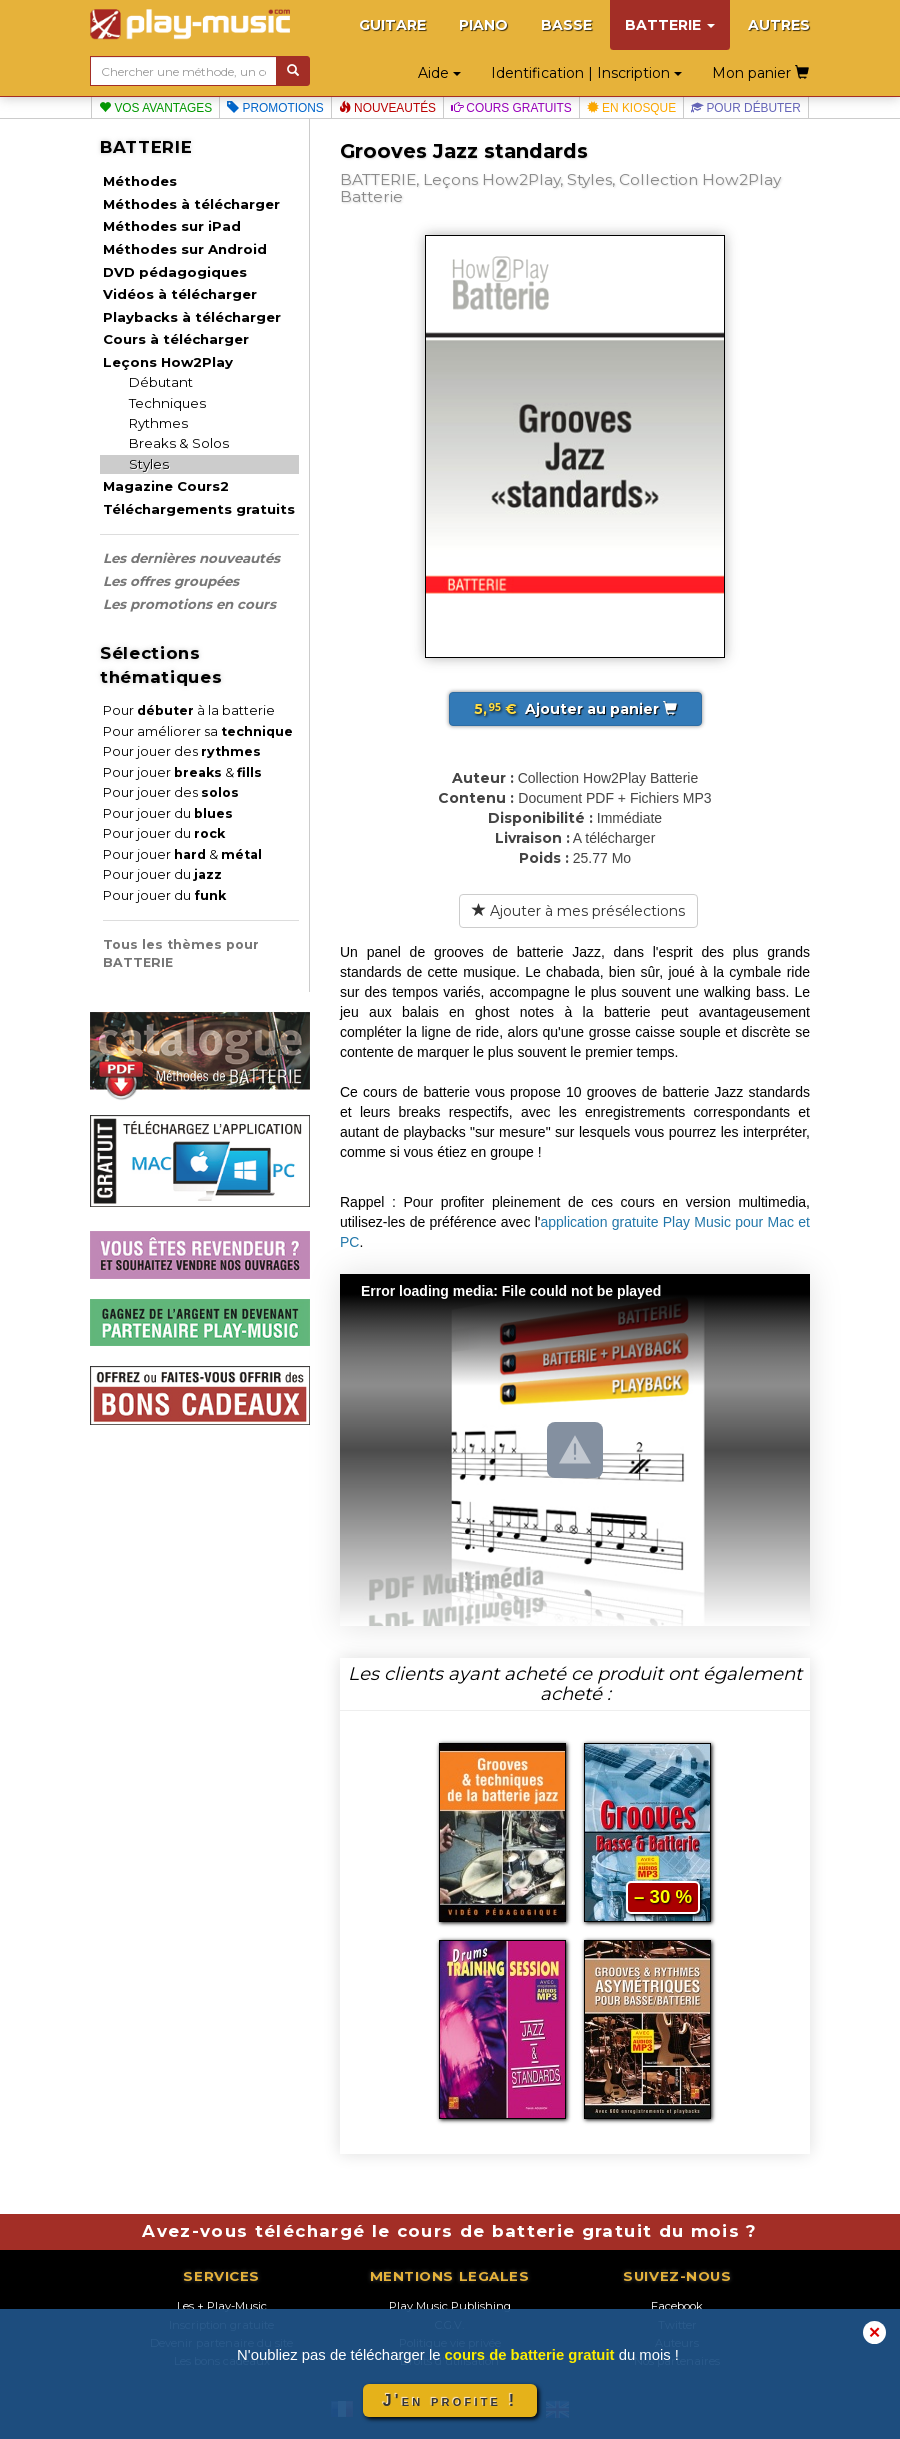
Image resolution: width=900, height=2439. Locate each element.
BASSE (566, 25)
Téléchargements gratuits (199, 509)
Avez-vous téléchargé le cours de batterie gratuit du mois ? (449, 2231)
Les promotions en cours (189, 604)
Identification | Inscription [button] (586, 73)
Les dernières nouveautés (191, 558)
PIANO (483, 25)
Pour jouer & (182, 772)
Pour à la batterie (189, 710)
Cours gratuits (511, 108)
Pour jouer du (168, 813)
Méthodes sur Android (185, 249)
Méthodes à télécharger (191, 204)
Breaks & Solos (179, 443)
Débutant (161, 382)
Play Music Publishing (450, 2306)
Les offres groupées (171, 581)
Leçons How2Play (168, 362)
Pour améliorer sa (198, 731)
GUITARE (392, 25)
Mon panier (760, 73)
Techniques (167, 403)
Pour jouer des (182, 751)
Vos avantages (155, 108)
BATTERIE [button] (670, 25)
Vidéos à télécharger (180, 294)
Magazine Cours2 (166, 486)
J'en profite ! (450, 2400)
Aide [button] (439, 73)
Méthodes (140, 181)
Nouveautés (387, 108)
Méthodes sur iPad (172, 226)
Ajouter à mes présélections (578, 911)
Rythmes (158, 423)
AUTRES (779, 25)
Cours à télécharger (176, 339)
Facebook (677, 2306)
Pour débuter (746, 108)
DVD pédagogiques (175, 272)
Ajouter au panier (575, 709)
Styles (149, 464)
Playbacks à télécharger (192, 317)
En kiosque (631, 108)
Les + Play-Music (222, 2306)
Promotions (275, 108)
